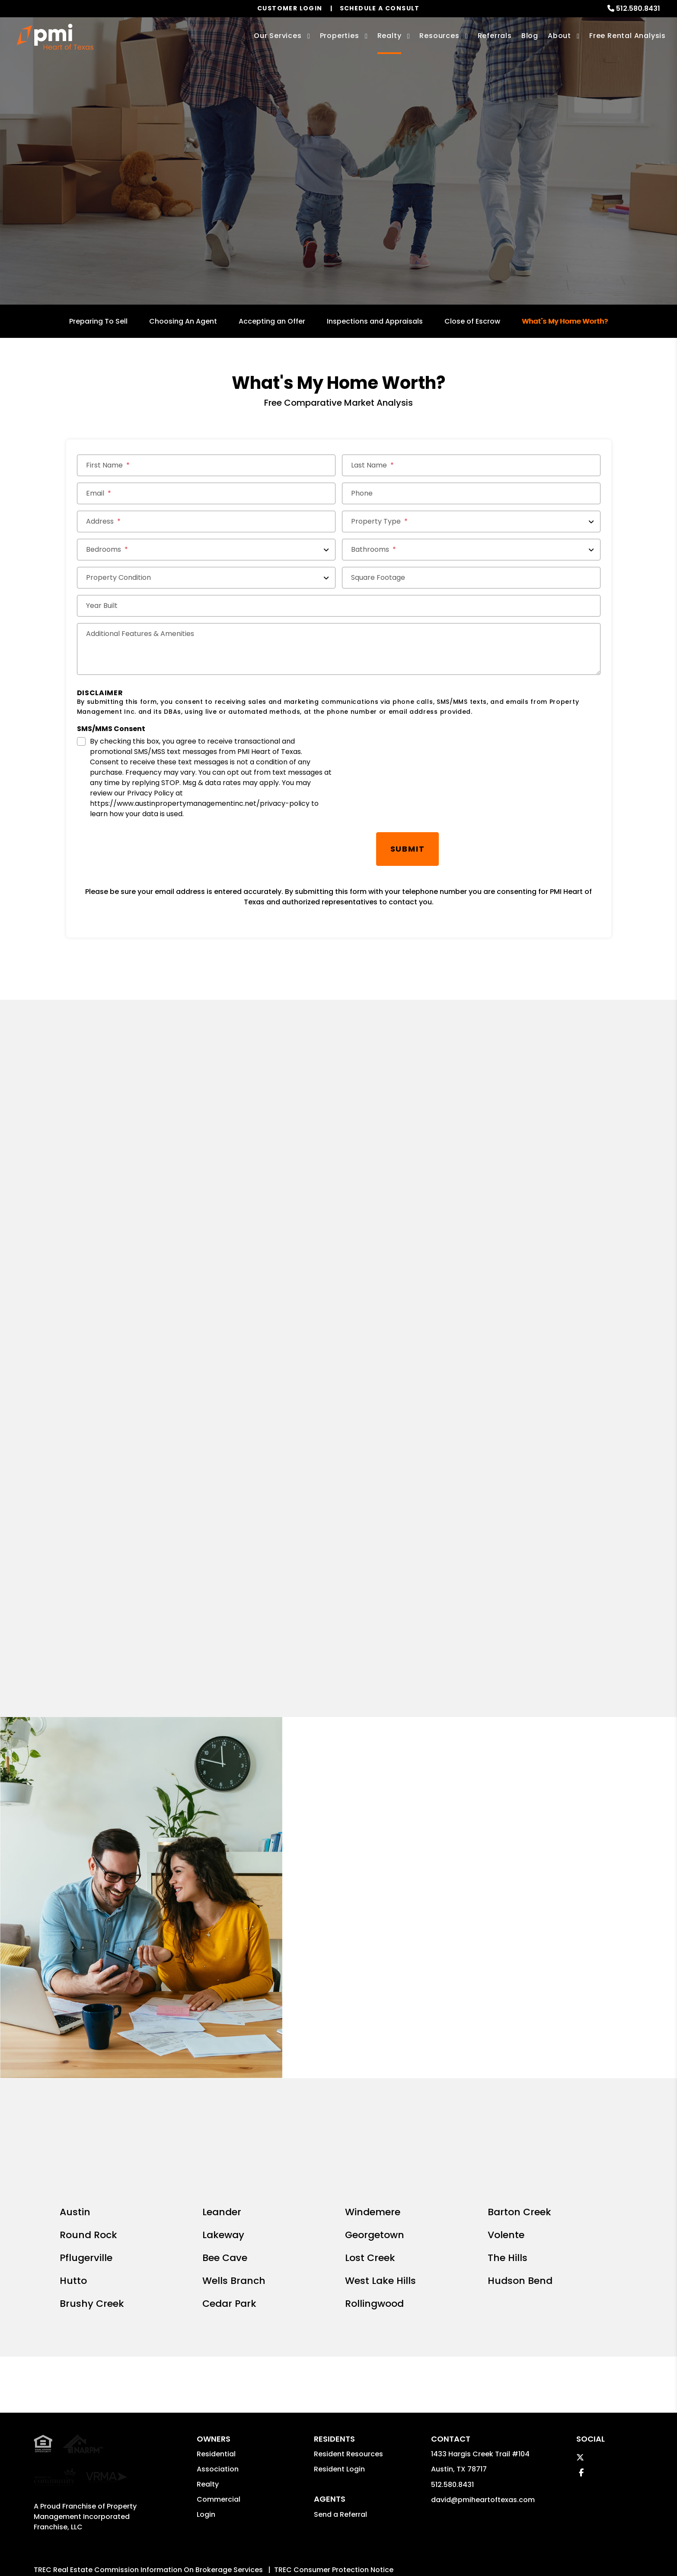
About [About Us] (559, 36)
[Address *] (206, 521)
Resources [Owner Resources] (439, 36)
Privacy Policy (418, 2454)
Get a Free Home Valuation (338, 203)
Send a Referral (340, 2388)
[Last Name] (471, 465)
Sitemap (373, 2454)
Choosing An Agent (183, 321)
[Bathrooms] (471, 549)
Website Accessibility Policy (350, 2485)
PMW (342, 2454)
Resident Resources (348, 2328)
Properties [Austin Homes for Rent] (339, 36)
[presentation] (142, 849)
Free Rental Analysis (627, 36)
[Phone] (471, 493)
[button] (580, 2331)
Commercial (218, 2374)
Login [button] (206, 2389)
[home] (55, 37)
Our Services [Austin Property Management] (278, 36)
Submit (407, 848)
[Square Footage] (471, 577)
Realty (208, 2358)
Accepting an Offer (272, 321)
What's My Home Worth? (565, 321)
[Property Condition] (206, 577)
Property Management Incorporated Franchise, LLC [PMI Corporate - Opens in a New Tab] (85, 2349)
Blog (529, 36)
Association (218, 2343)
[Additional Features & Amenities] (338, 649)
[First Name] (206, 465)
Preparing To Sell (98, 321)
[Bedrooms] (206, 549)
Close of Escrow (472, 321)
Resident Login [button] (339, 2343)
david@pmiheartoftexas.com (483, 2374)
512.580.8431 (638, 8)
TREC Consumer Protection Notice (333, 2427)
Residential (216, 2328)
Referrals (495, 36)
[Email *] (206, 493)
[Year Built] (338, 606)
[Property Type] (471, 521)
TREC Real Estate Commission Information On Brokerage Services (148, 2427)
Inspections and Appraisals (375, 321)
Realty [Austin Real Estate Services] (389, 36)
